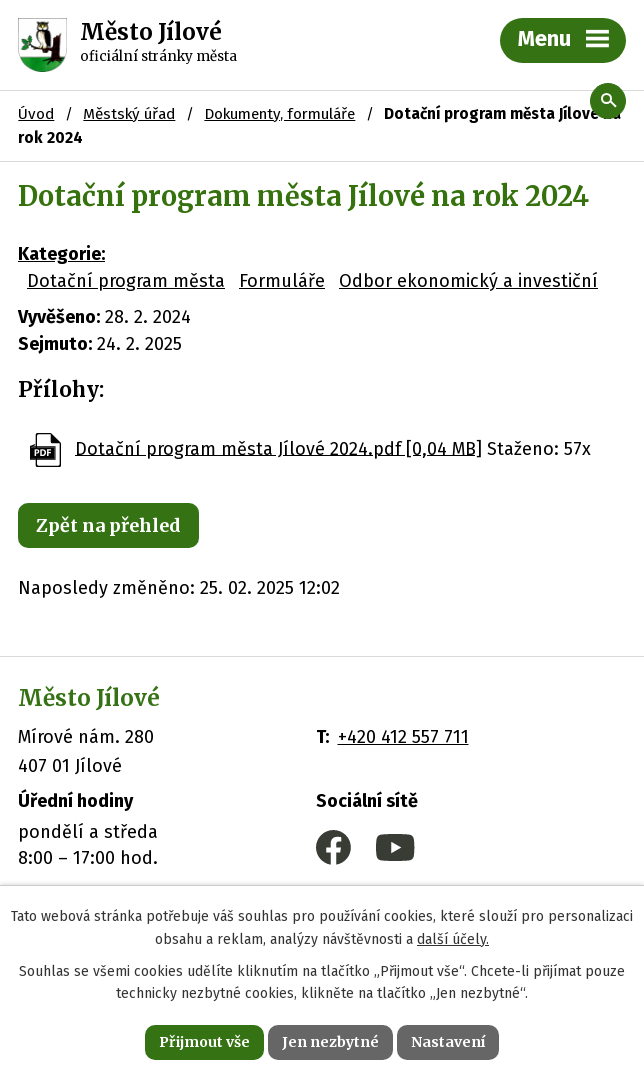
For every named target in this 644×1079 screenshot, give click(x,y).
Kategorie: (61, 254)
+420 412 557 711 (403, 737)
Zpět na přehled (108, 525)
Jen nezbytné (330, 1042)
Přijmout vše (204, 1042)
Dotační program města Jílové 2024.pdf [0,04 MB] (278, 448)
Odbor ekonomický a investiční (468, 281)
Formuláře (282, 281)
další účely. (453, 939)
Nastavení (448, 1042)
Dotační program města (126, 281)
